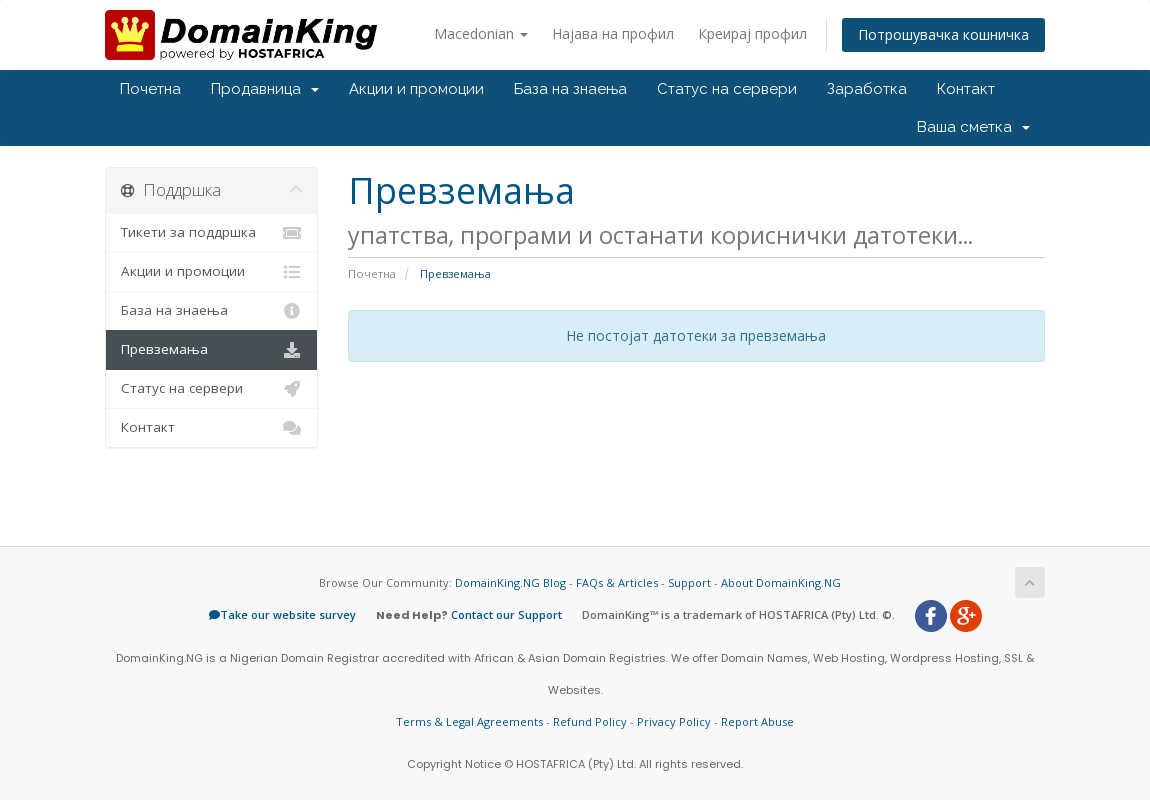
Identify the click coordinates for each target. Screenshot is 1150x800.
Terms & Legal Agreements (469, 721)
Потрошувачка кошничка (943, 34)
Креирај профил (752, 33)
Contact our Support (506, 614)
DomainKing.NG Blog (510, 582)
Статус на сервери (727, 89)
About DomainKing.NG (781, 582)
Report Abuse (757, 721)
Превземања (211, 350)
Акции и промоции (416, 89)
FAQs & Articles (617, 582)
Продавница (265, 89)
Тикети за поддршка (211, 233)
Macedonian (481, 33)
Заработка (867, 89)
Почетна (150, 89)
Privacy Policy (674, 721)
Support (689, 582)
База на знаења (570, 89)
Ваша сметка (973, 127)
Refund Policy (590, 721)
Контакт (966, 89)
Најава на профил (613, 33)
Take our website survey (282, 614)
